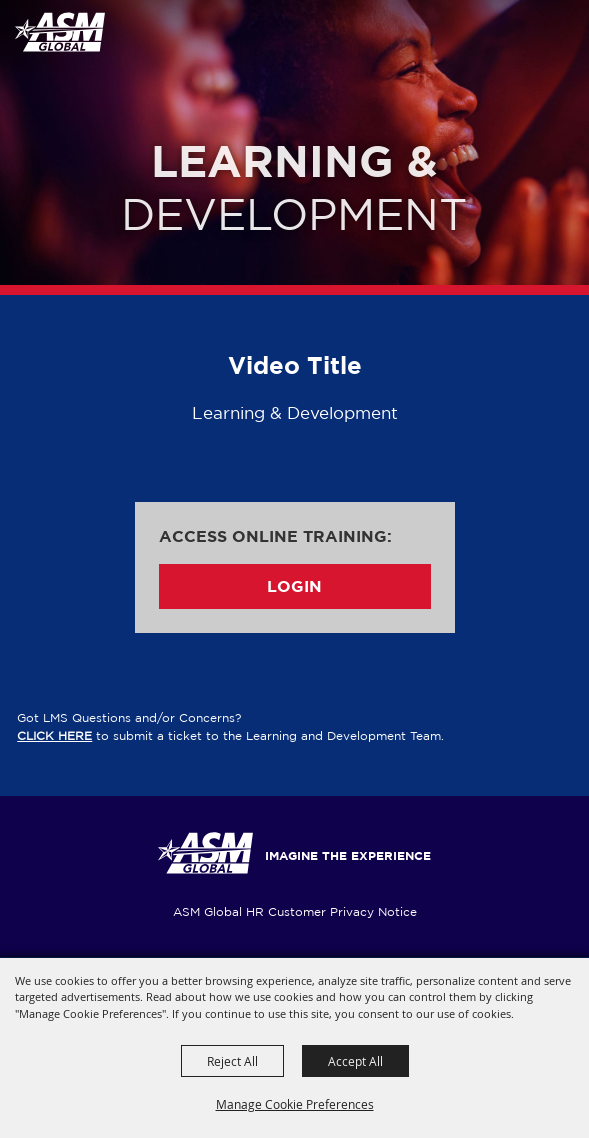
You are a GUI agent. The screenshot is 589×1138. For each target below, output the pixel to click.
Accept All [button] (355, 1061)
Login (294, 586)
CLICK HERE (54, 735)
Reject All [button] (232, 1061)
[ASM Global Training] (59, 32)
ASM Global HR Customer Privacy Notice (295, 911)
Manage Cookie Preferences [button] (295, 1104)
